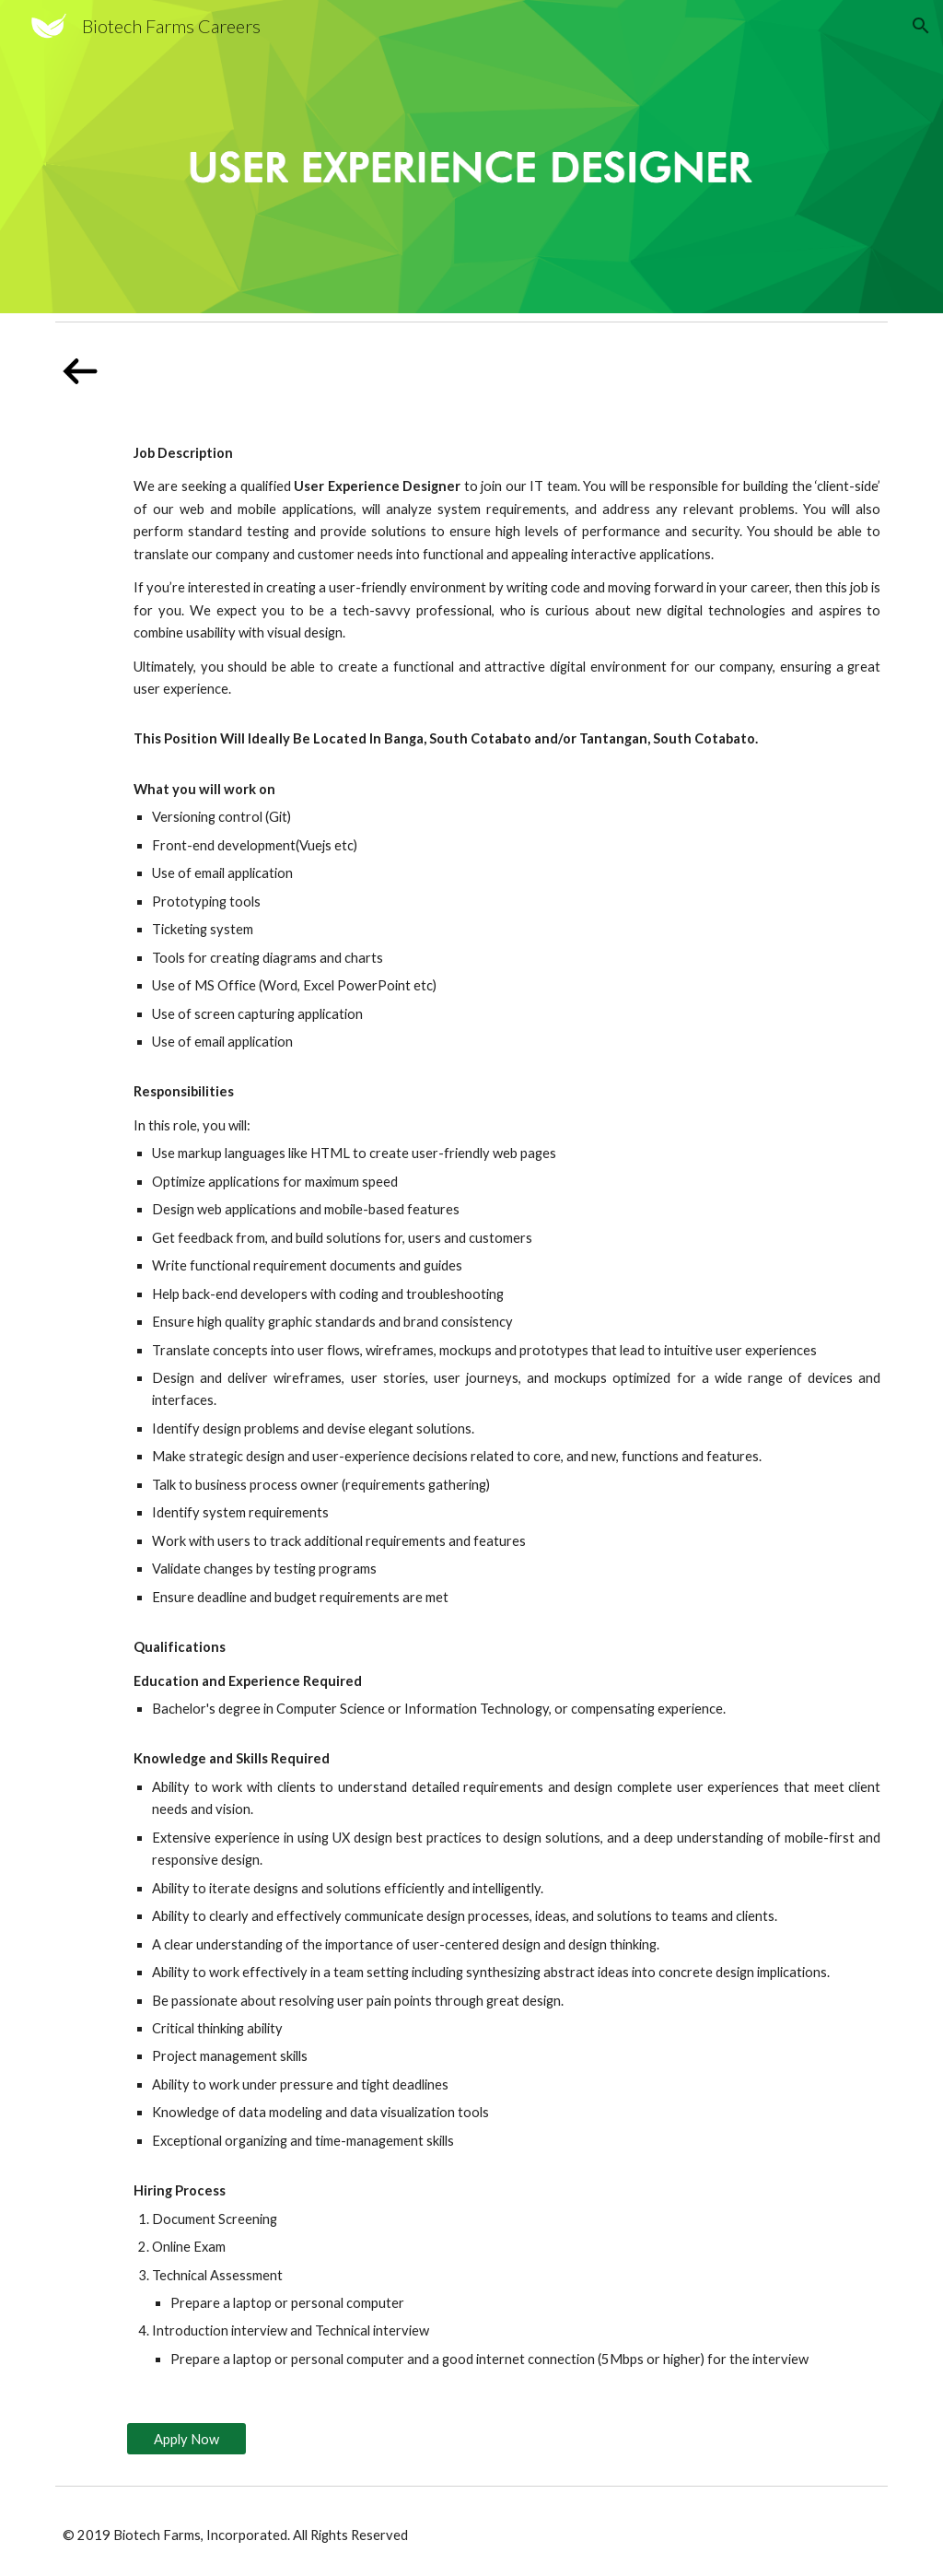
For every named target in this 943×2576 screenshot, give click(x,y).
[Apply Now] (186, 2439)
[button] (921, 26)
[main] (507, 1406)
